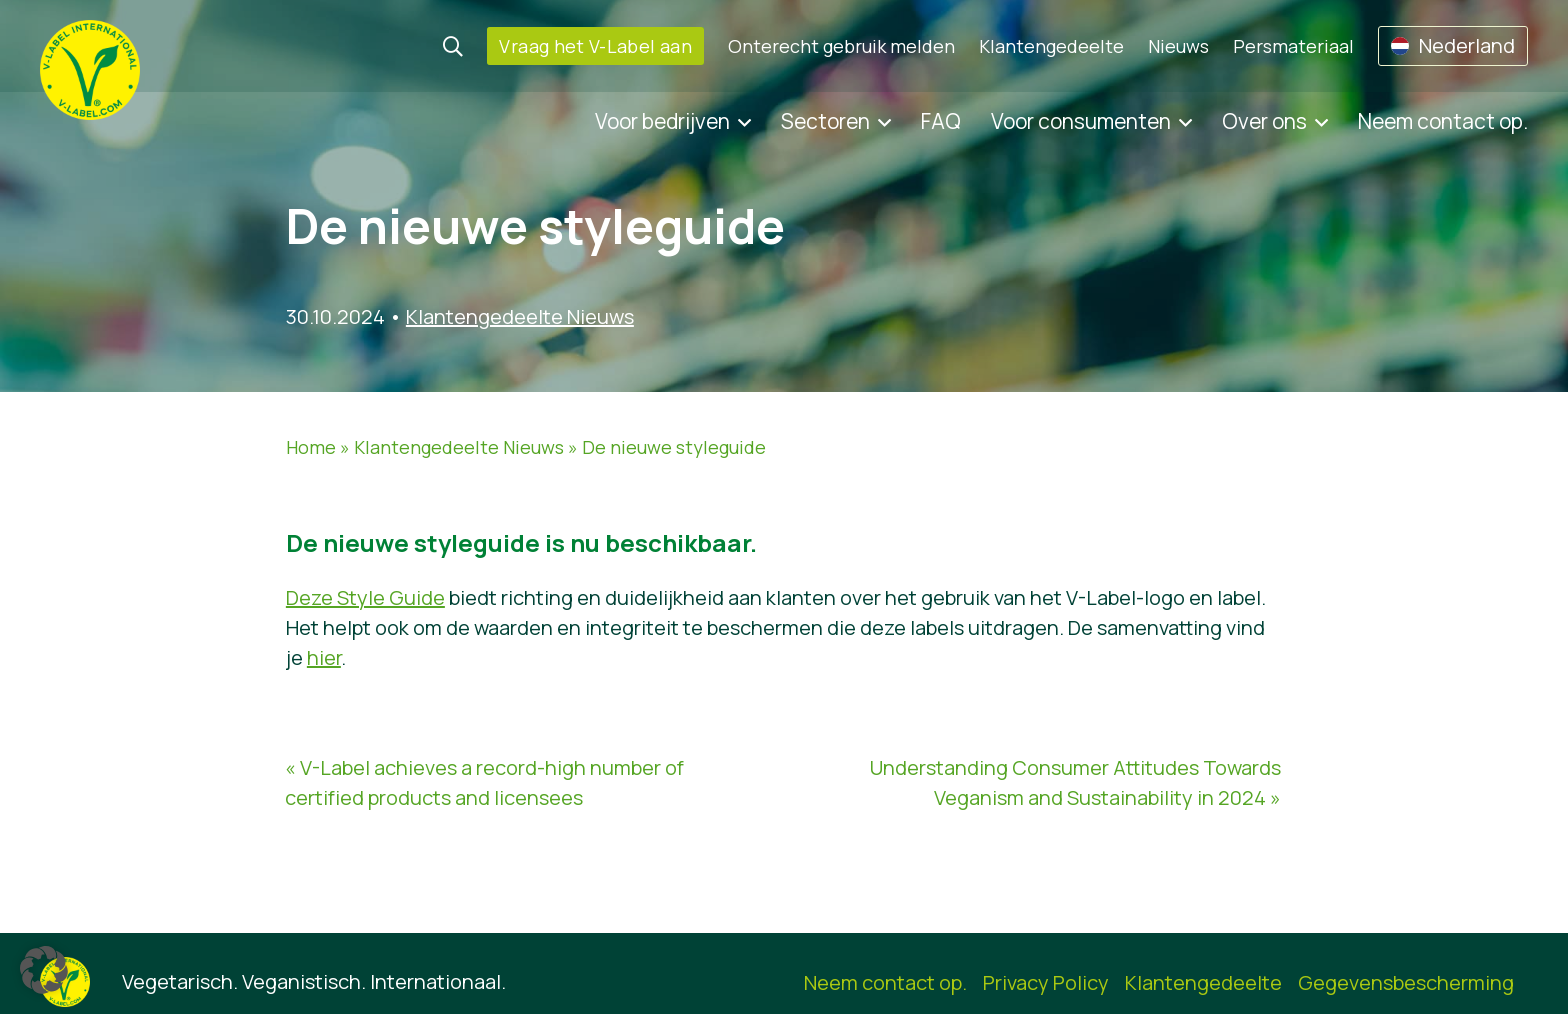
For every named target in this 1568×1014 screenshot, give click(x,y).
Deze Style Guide (365, 597)
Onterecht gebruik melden (841, 46)
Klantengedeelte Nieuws (520, 316)
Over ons (1264, 121)
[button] (44, 970)
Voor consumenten (1081, 121)
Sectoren (825, 121)
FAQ (941, 121)
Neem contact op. (1443, 121)
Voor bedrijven (662, 121)
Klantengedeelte (1051, 46)
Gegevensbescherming (1406, 982)
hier (324, 657)
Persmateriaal (1293, 46)
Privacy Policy (1046, 982)
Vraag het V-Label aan (595, 46)
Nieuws (1178, 46)
